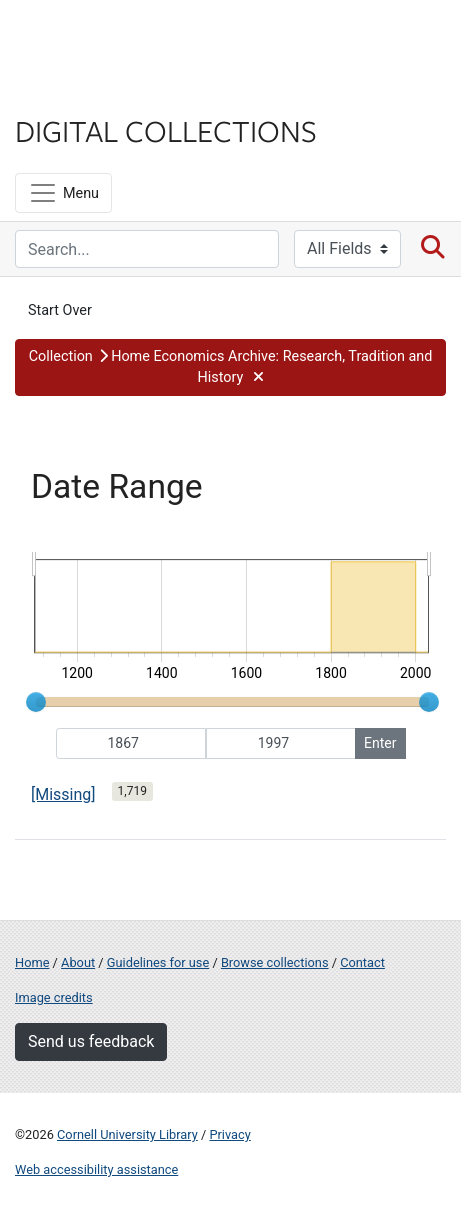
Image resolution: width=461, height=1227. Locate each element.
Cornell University (115, 38)
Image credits (54, 997)
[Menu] (63, 193)
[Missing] (63, 794)
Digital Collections (166, 130)
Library (75, 91)
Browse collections (275, 962)
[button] (230, 367)
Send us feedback (91, 1041)
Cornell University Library (127, 1134)
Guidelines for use (158, 962)
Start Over (60, 310)
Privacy (229, 1134)
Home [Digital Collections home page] (32, 962)
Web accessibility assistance (96, 1169)
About (78, 962)
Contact (362, 962)
